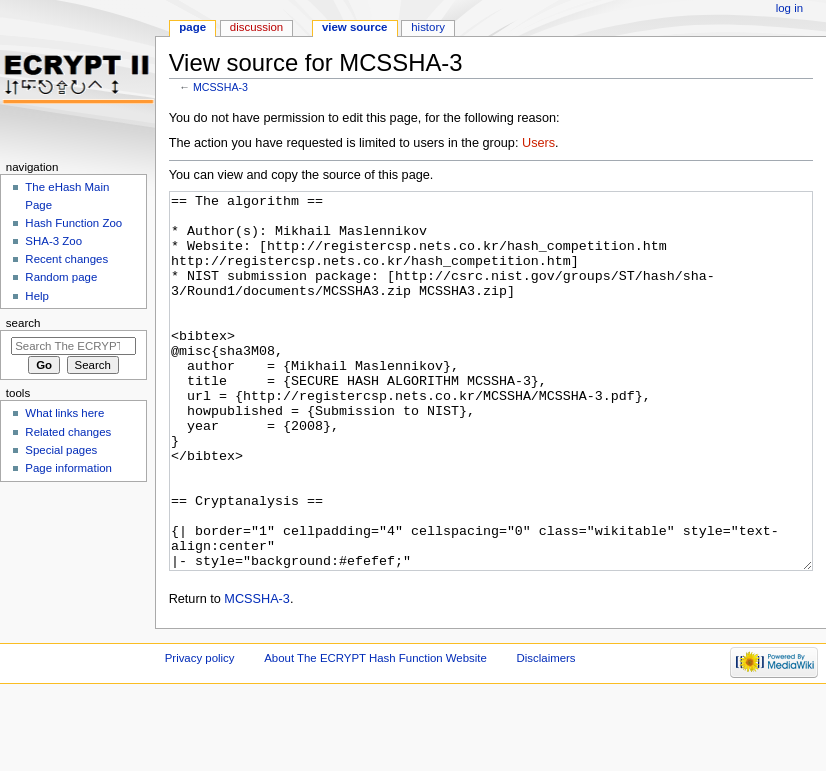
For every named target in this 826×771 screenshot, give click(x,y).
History (428, 27)
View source (355, 27)
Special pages (61, 450)
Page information (68, 468)
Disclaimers (546, 733)
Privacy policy (200, 733)
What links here (64, 413)
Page (192, 27)
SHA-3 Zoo (53, 241)
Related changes (68, 432)
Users (538, 143)
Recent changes (66, 259)
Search (23, 323)
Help (37, 296)
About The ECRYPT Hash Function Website (375, 733)
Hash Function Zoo (73, 223)
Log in (789, 8)
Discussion (256, 27)
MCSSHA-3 (220, 87)
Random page (61, 277)
